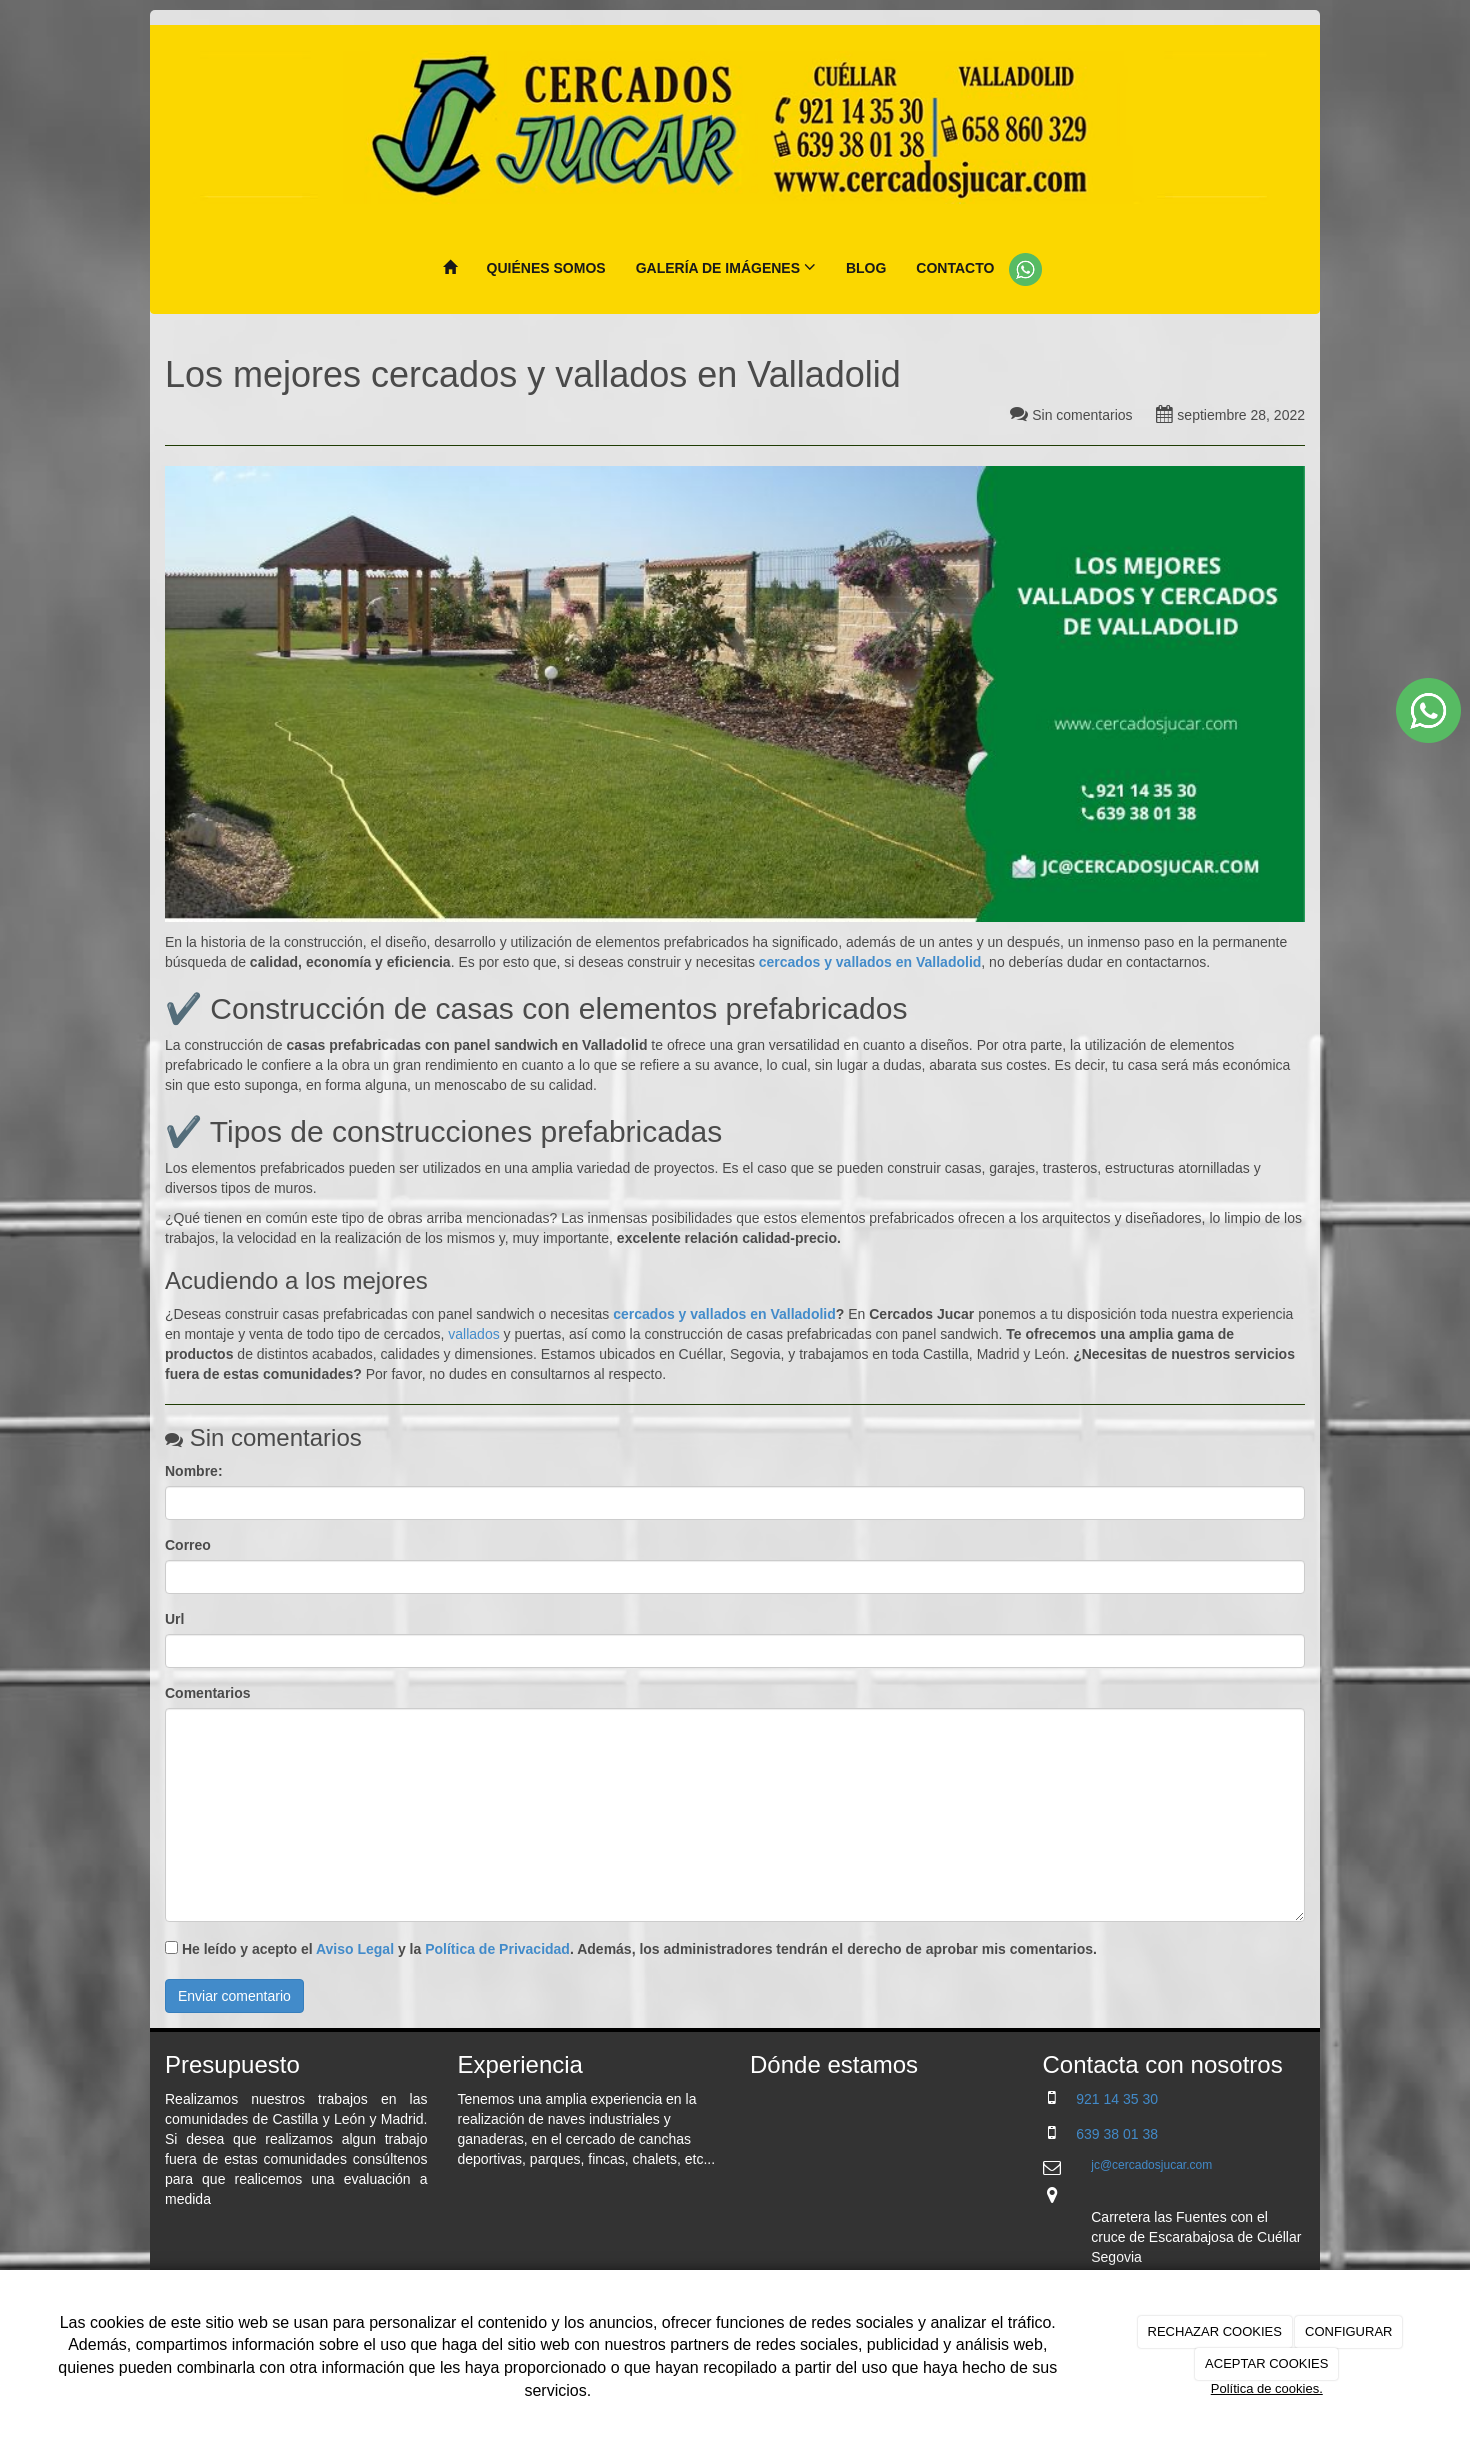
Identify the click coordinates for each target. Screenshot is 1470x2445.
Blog (866, 268)
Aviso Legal (355, 1949)
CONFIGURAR (1348, 2331)
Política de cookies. (1267, 2388)
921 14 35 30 (1117, 2099)
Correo (188, 1545)
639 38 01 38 (1117, 2134)
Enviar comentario (234, 1996)
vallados (473, 1334)
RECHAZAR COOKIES (1215, 2331)
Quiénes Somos (546, 268)
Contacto (955, 268)
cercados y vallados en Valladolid (722, 1314)
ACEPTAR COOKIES (1266, 2363)
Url (174, 1619)
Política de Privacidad (497, 1949)
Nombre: (194, 1471)
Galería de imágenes (726, 267)
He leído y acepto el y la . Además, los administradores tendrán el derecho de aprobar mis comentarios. (639, 1949)
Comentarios (208, 1693)
